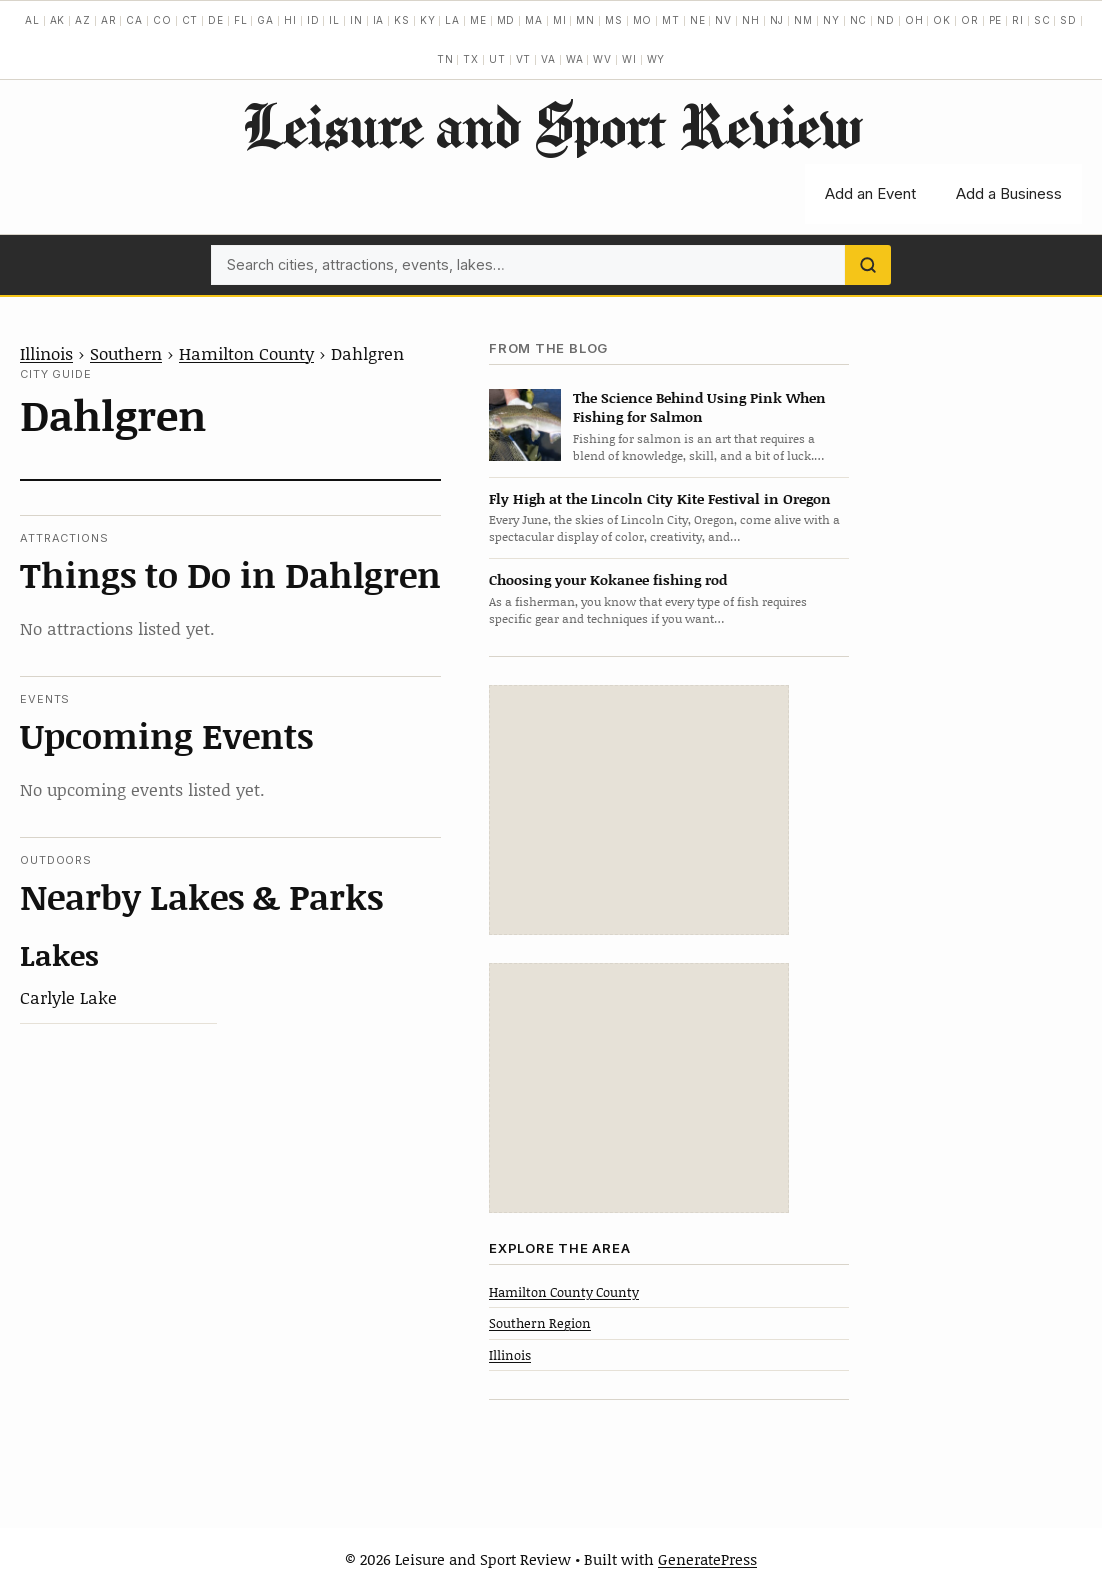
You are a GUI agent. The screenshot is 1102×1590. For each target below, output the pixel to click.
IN (356, 20)
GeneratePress (707, 1559)
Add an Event (870, 193)
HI (290, 20)
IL (334, 20)
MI (560, 20)
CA (134, 20)
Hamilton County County (564, 1292)
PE (996, 20)
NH (751, 20)
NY (831, 20)
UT (497, 59)
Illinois (46, 353)
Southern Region (540, 1323)
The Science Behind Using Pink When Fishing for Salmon (699, 407)
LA (452, 20)
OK (942, 20)
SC (1042, 20)
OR (970, 20)
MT (671, 20)
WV (602, 59)
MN (585, 20)
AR (109, 20)
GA (265, 20)
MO (643, 20)
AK (58, 20)
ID (313, 20)
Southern (126, 353)
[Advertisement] (639, 810)
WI (629, 59)
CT (190, 20)
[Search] (868, 265)
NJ (777, 20)
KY (428, 20)
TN (445, 59)
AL (32, 20)
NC (859, 20)
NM (803, 20)
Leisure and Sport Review (551, 125)
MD (506, 20)
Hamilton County (246, 353)
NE (698, 20)
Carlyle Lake (68, 997)
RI (1018, 20)
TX (471, 59)
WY (656, 59)
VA (548, 59)
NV (723, 20)
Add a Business (1009, 193)
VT (524, 59)
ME (478, 20)
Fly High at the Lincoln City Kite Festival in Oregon (660, 498)
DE (216, 20)
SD (1068, 20)
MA (534, 20)
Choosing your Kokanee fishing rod (608, 579)
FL (241, 20)
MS (614, 20)
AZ (83, 20)
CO (162, 20)
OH (914, 20)
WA (575, 59)
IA (379, 20)
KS (402, 20)
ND (886, 20)
